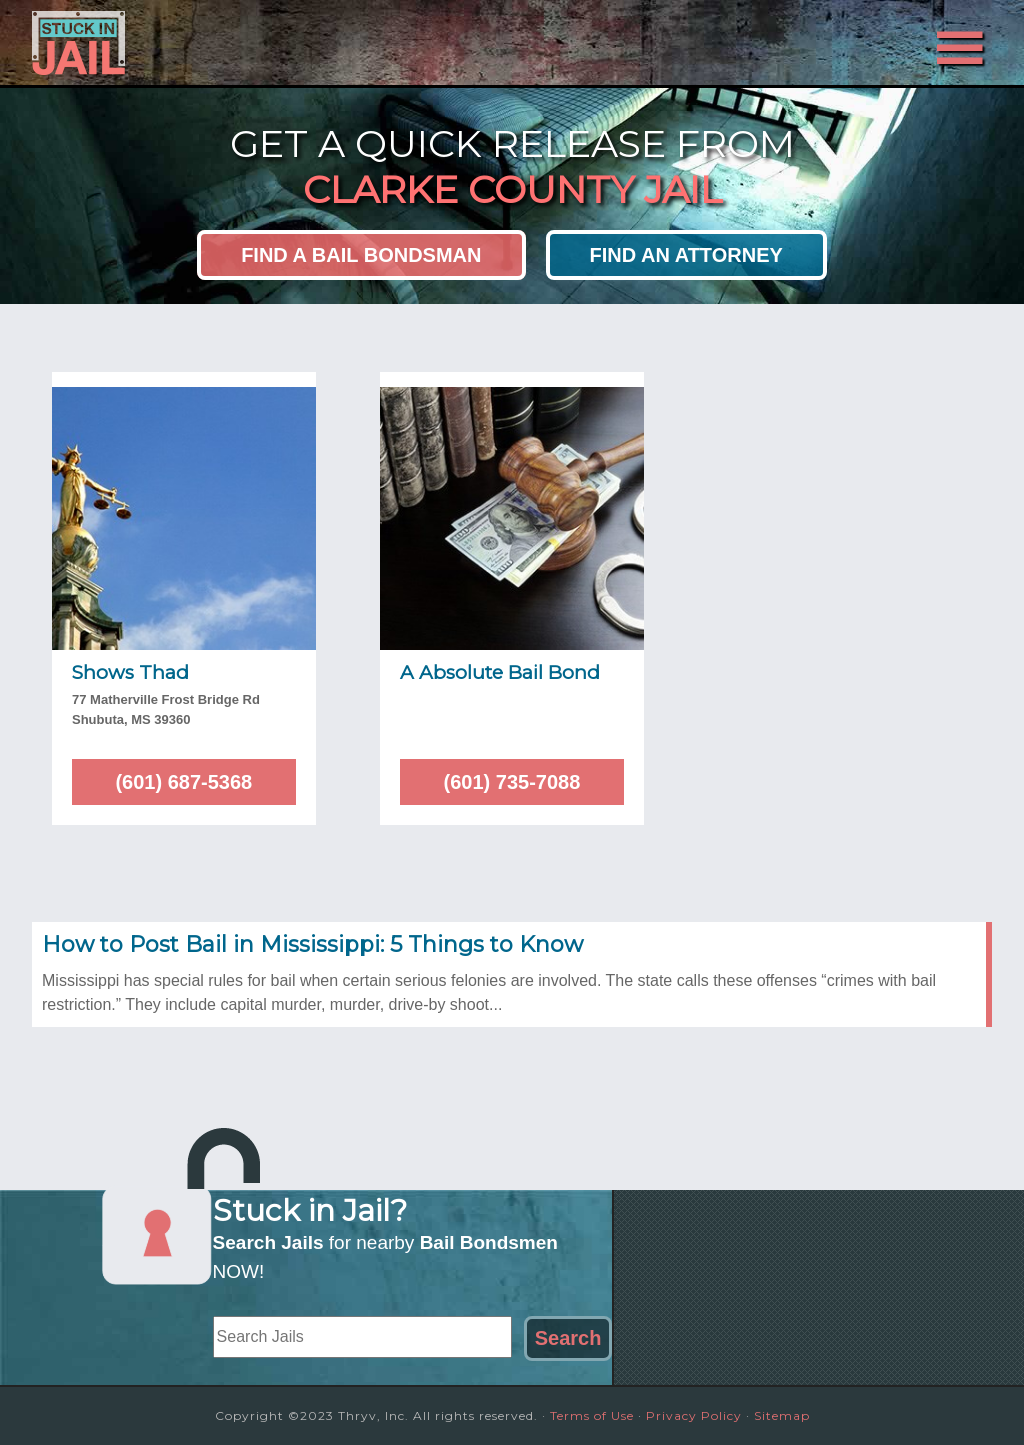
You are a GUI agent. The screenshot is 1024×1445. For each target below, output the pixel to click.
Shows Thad (130, 672)
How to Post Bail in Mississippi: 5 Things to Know (312, 944)
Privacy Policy (694, 1415)
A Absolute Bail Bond (500, 672)
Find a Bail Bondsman (361, 255)
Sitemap (782, 1415)
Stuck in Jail (212, 43)
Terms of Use (592, 1415)
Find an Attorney (686, 255)
